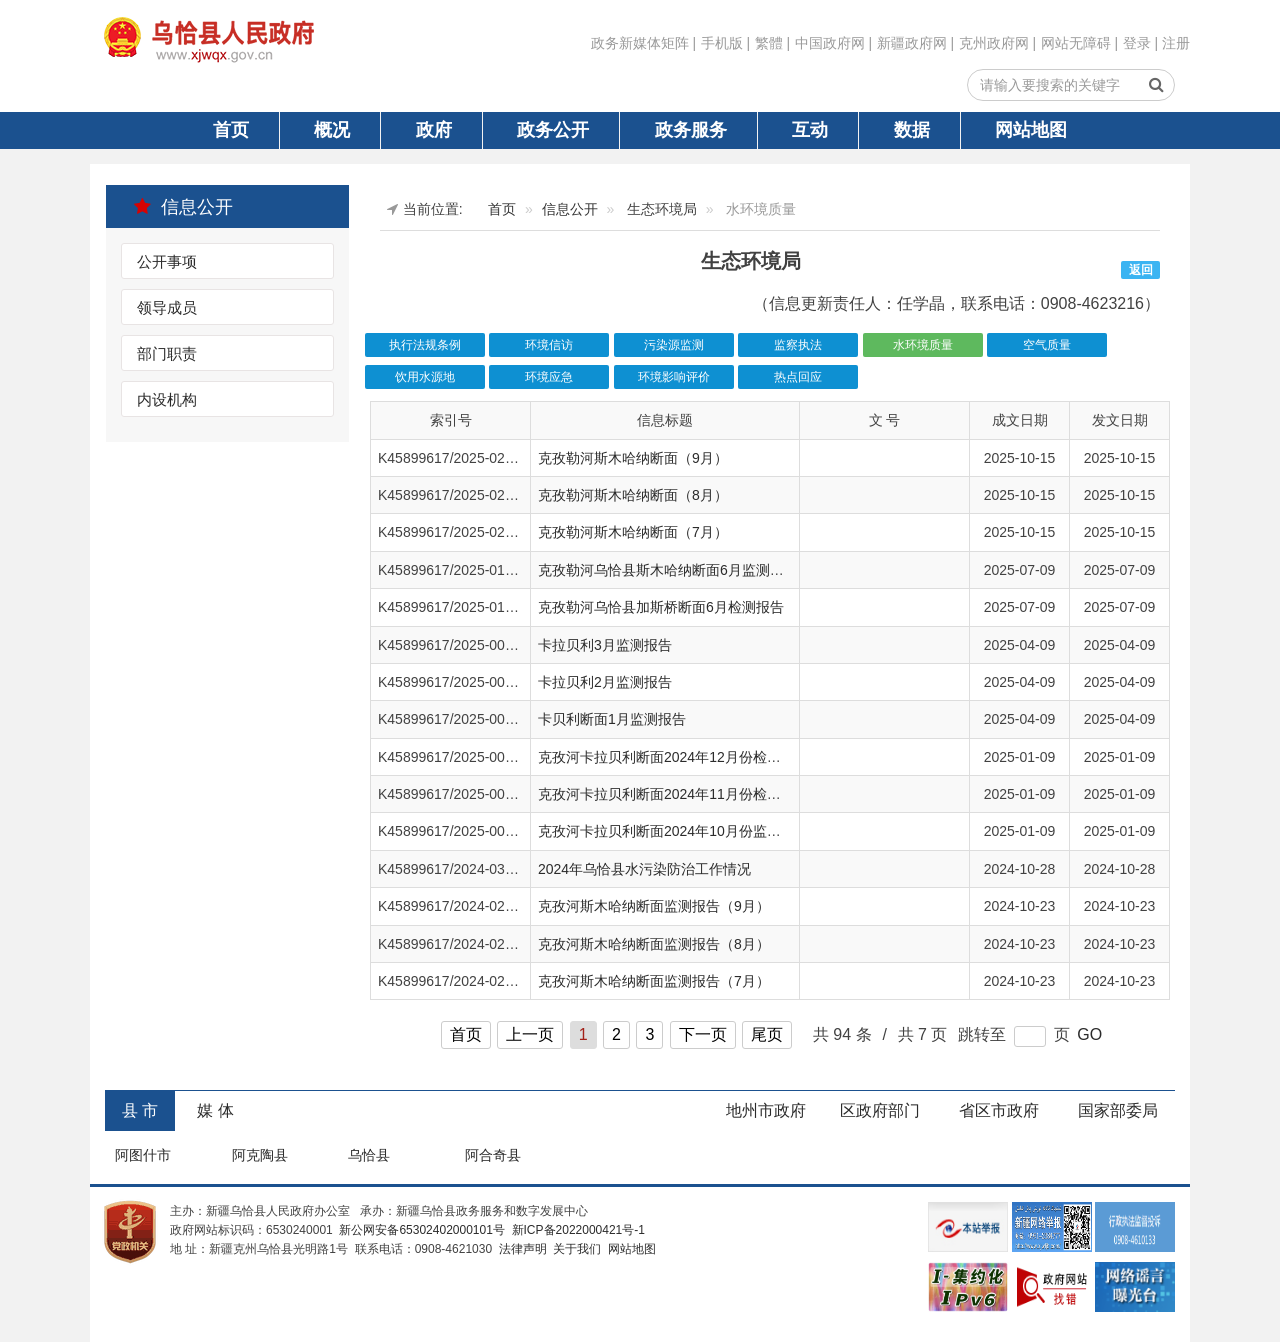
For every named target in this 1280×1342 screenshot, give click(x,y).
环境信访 (549, 345)
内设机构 (167, 399)
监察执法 (798, 345)
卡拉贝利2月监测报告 (605, 682)
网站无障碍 (1076, 43)
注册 (1176, 43)
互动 (810, 130)
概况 (332, 130)
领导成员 (167, 307)
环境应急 (549, 377)
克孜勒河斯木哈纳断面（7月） (633, 532)
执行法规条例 (425, 345)
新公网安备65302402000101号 (420, 1230)
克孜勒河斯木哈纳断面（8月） (633, 495)
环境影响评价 (674, 377)
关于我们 (575, 1249)
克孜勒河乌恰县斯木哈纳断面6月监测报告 (668, 570)
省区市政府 (999, 1110)
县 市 (140, 1110)
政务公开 (553, 130)
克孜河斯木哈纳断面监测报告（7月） (654, 981)
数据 (912, 130)
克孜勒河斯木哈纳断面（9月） (633, 458)
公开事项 (167, 261)
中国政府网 (830, 43)
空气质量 (1047, 345)
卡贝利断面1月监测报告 (612, 719)
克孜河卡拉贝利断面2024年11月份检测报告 (673, 794)
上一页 (530, 1034)
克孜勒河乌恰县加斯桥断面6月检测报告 (661, 607)
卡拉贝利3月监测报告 (605, 645)
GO (1089, 1034)
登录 (1137, 43)
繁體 (769, 43)
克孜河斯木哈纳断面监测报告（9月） (654, 906)
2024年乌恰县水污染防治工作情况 (644, 869)
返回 (1141, 270)
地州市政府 (766, 1110)
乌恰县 (369, 1155)
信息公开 (183, 206)
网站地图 (1031, 130)
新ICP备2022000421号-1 (576, 1230)
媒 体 (215, 1110)
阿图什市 (143, 1155)
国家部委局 (1118, 1110)
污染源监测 (674, 345)
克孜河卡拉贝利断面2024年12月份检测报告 (673, 757)
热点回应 (798, 377)
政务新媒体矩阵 (640, 43)
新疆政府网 (912, 43)
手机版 (722, 43)
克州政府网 (994, 43)
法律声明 (520, 1249)
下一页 (703, 1034)
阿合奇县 (493, 1155)
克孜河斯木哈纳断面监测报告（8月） (654, 944)
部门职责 (167, 353)
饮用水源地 (425, 377)
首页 (231, 130)
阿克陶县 (260, 1155)
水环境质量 (923, 345)
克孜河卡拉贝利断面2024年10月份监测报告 (673, 831)
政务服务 (691, 130)
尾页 (767, 1034)
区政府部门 (880, 1110)
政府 (434, 130)
